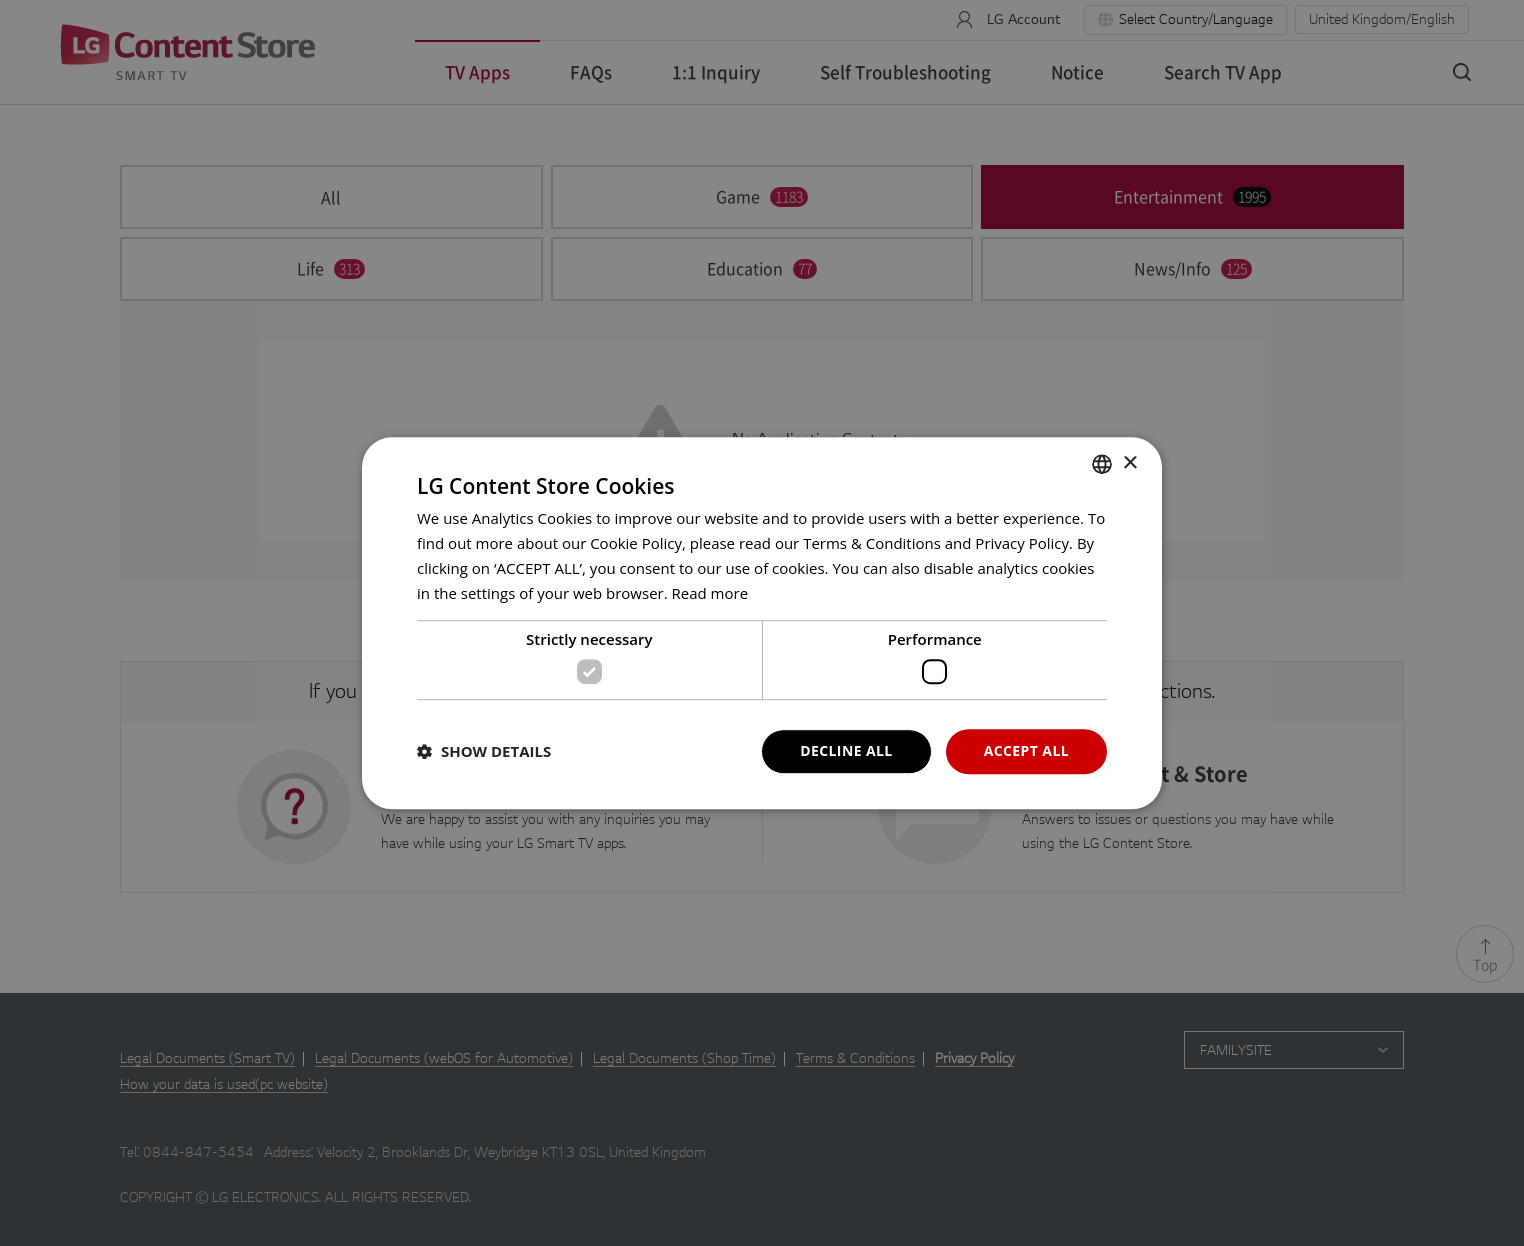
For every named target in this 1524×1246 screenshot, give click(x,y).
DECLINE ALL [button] (846, 750)
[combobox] (1102, 464)
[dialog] (762, 623)
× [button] (1129, 463)
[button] (484, 751)
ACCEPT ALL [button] (1026, 750)
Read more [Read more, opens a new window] (710, 593)
